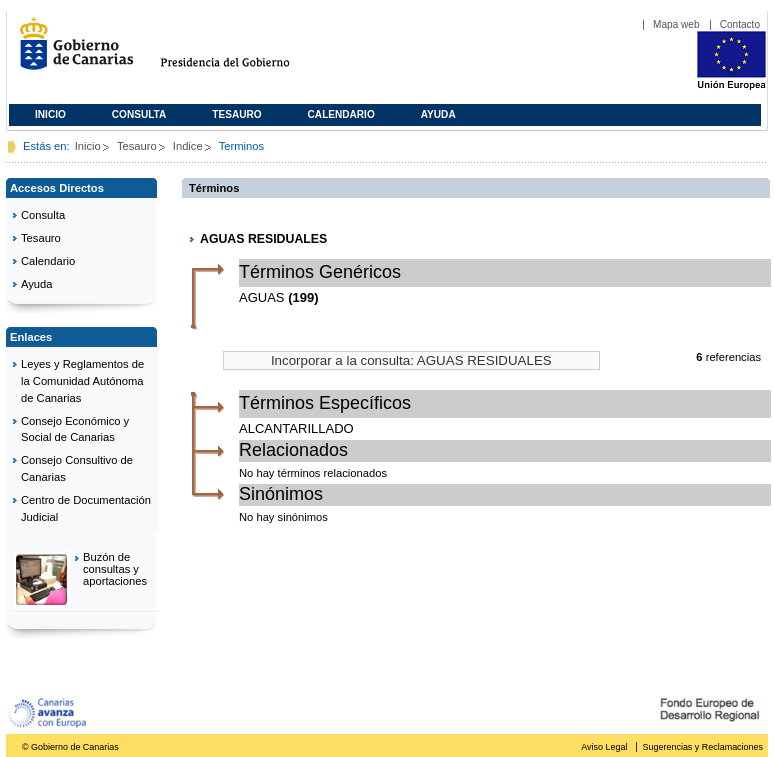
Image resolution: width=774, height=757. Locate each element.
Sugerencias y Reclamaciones (703, 747)
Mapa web (676, 24)
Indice (188, 146)
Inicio (50, 114)
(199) (303, 297)
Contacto (740, 24)
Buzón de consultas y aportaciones (115, 569)
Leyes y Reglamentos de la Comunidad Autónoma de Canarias (82, 381)
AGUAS (262, 297)
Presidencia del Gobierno (243, 51)
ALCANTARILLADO (296, 428)
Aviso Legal (604, 747)
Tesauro (236, 114)
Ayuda (438, 114)
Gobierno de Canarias (70, 51)
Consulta (139, 114)
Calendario (341, 114)
